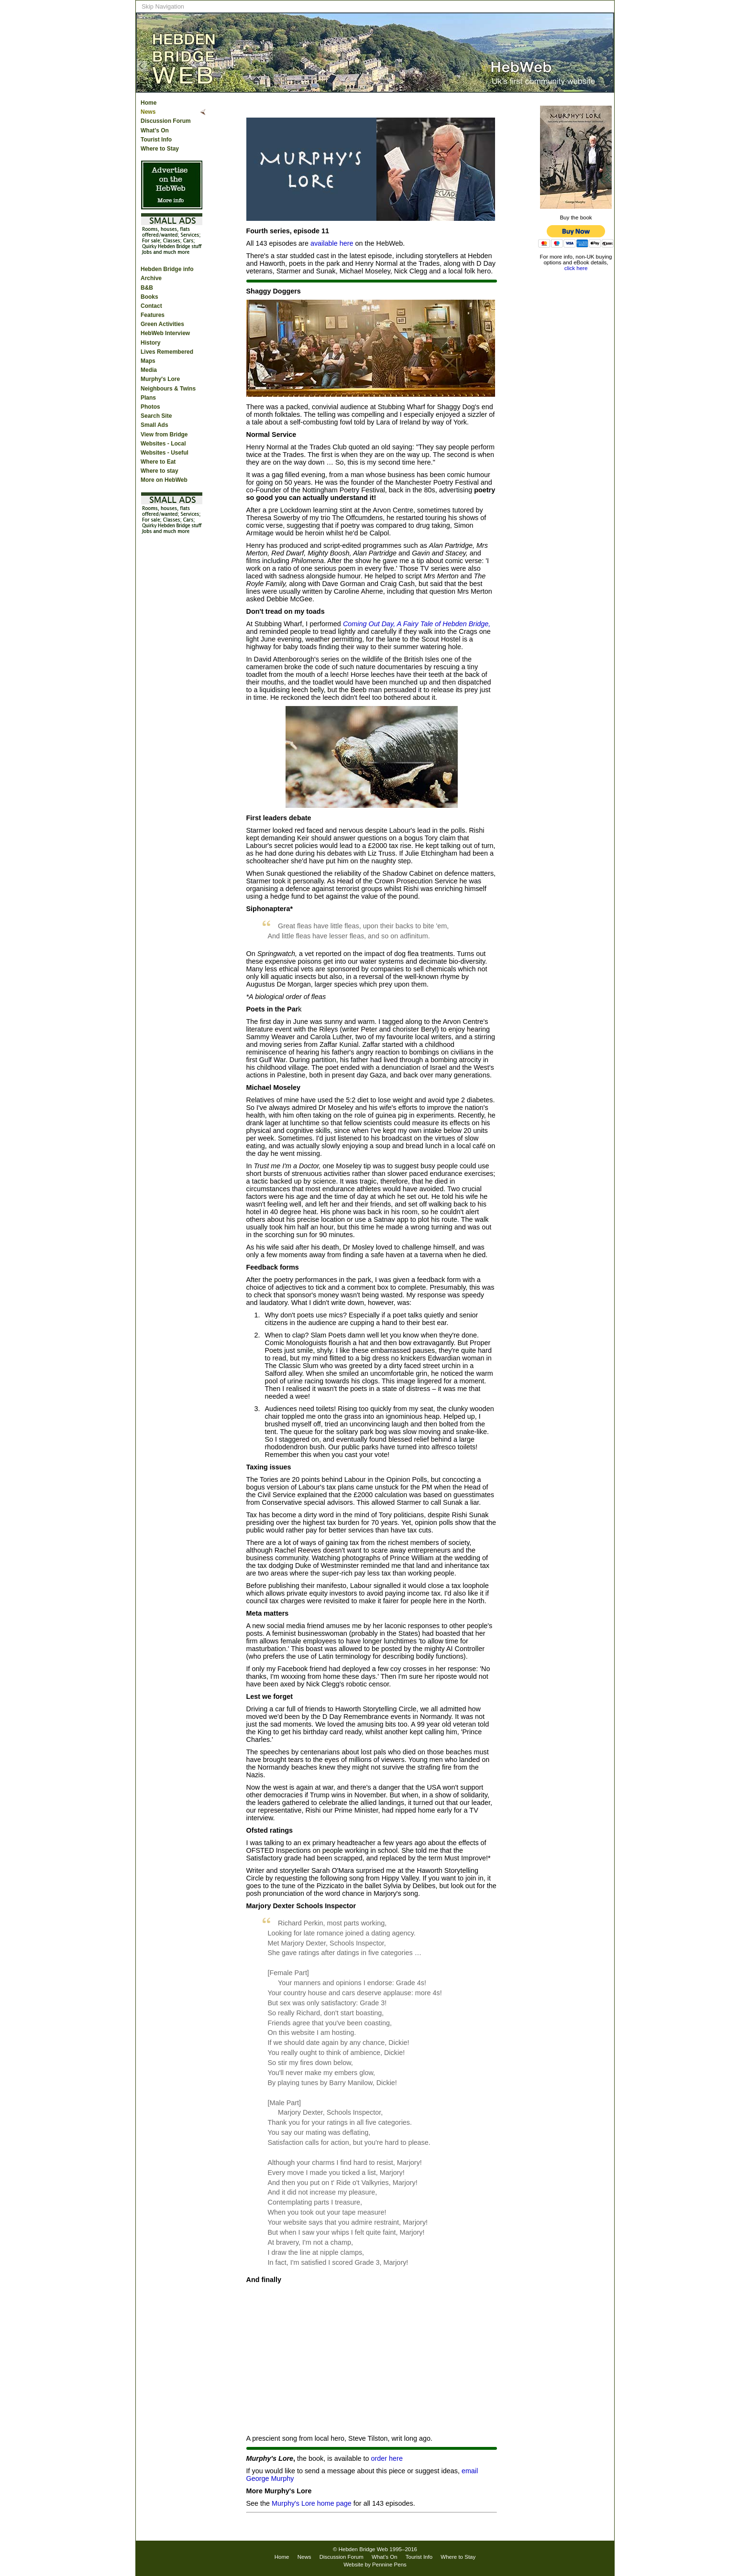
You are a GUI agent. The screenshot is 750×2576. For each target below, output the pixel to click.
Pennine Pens (389, 2564)
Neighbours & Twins (168, 388)
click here (576, 268)
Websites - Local (163, 443)
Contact (151, 306)
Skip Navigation (163, 6)
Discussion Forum (166, 121)
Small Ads (154, 425)
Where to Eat (158, 461)
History (150, 342)
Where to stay (159, 470)
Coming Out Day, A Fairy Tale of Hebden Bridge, (416, 624)
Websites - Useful (164, 452)
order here (386, 2458)
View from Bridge (164, 434)
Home (148, 102)
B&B (147, 287)
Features (153, 315)
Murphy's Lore (160, 379)
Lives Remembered (167, 351)
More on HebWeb (164, 480)
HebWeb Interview (165, 333)
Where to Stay (160, 148)
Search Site (156, 416)
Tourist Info (156, 139)
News (148, 112)
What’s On (155, 130)
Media (149, 370)
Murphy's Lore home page (312, 2503)
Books (149, 296)
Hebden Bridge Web (363, 2549)
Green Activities (162, 324)
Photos (150, 406)
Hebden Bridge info (167, 269)
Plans (148, 397)
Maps (148, 361)
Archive (151, 278)
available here (331, 243)
